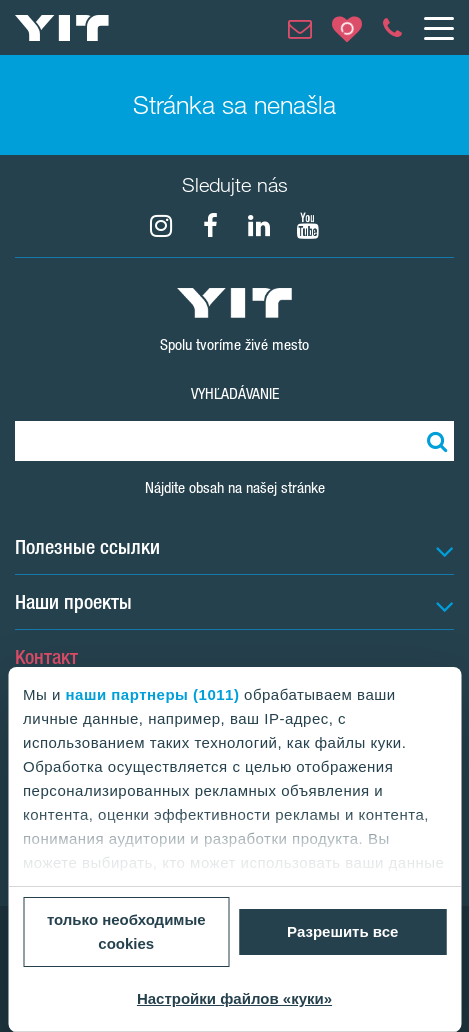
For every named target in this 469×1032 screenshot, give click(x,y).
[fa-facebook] (210, 226)
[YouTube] (308, 226)
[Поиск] (434, 441)
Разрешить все (342, 931)
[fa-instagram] (161, 226)
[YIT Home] (62, 28)
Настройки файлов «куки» (234, 998)
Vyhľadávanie (235, 393)
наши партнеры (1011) (153, 694)
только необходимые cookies (126, 931)
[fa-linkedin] (259, 226)
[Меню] (438, 28)
